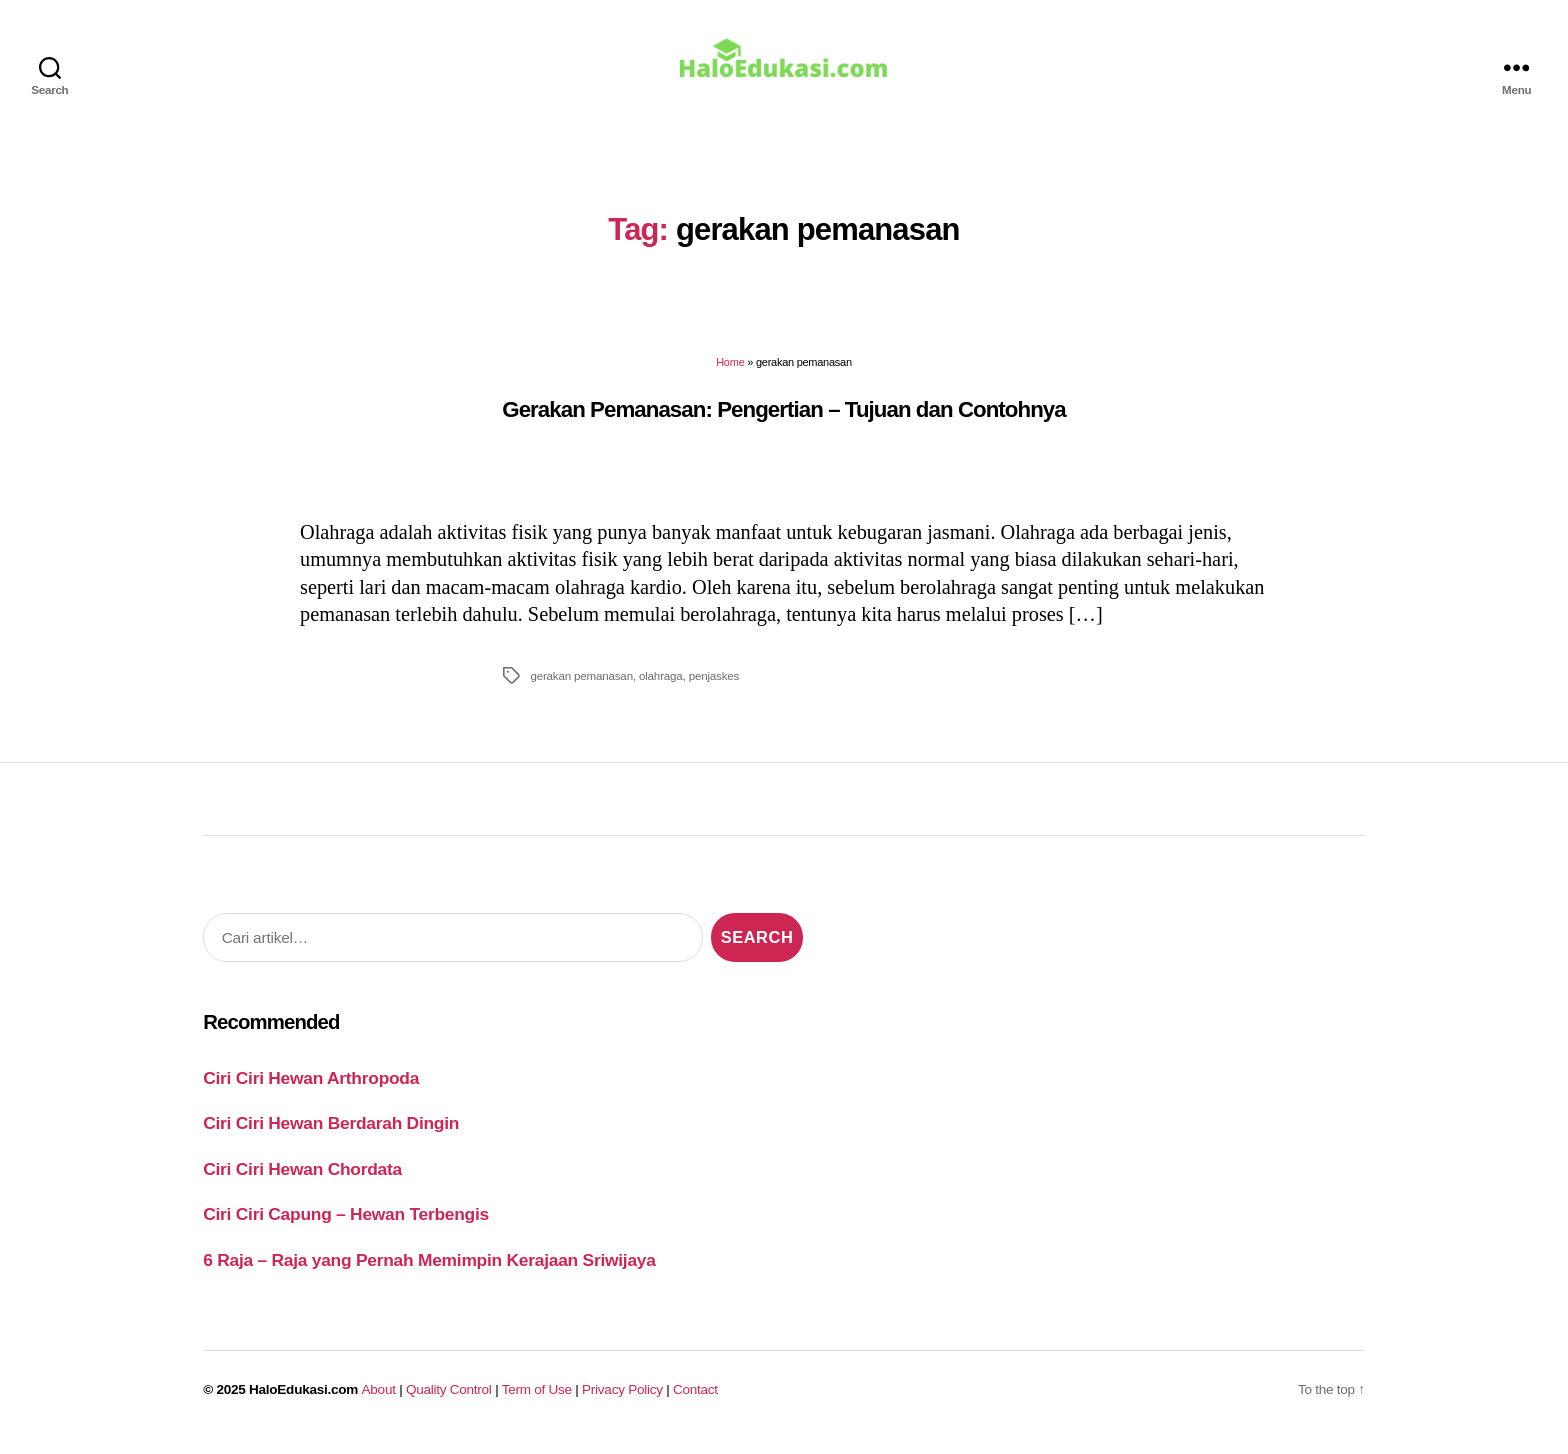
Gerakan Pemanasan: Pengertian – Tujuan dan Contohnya (784, 419)
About (379, 1400)
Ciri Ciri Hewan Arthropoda (311, 1089)
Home (730, 373)
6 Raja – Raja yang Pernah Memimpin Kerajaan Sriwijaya (429, 1271)
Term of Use (537, 1400)
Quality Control (449, 1400)
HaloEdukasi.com (303, 1400)
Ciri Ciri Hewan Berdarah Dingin (331, 1134)
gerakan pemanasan (581, 686)
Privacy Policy (622, 1400)
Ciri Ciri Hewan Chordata (302, 1180)
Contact (695, 1400)
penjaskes (714, 686)
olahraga (661, 686)
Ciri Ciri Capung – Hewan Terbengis (346, 1225)
